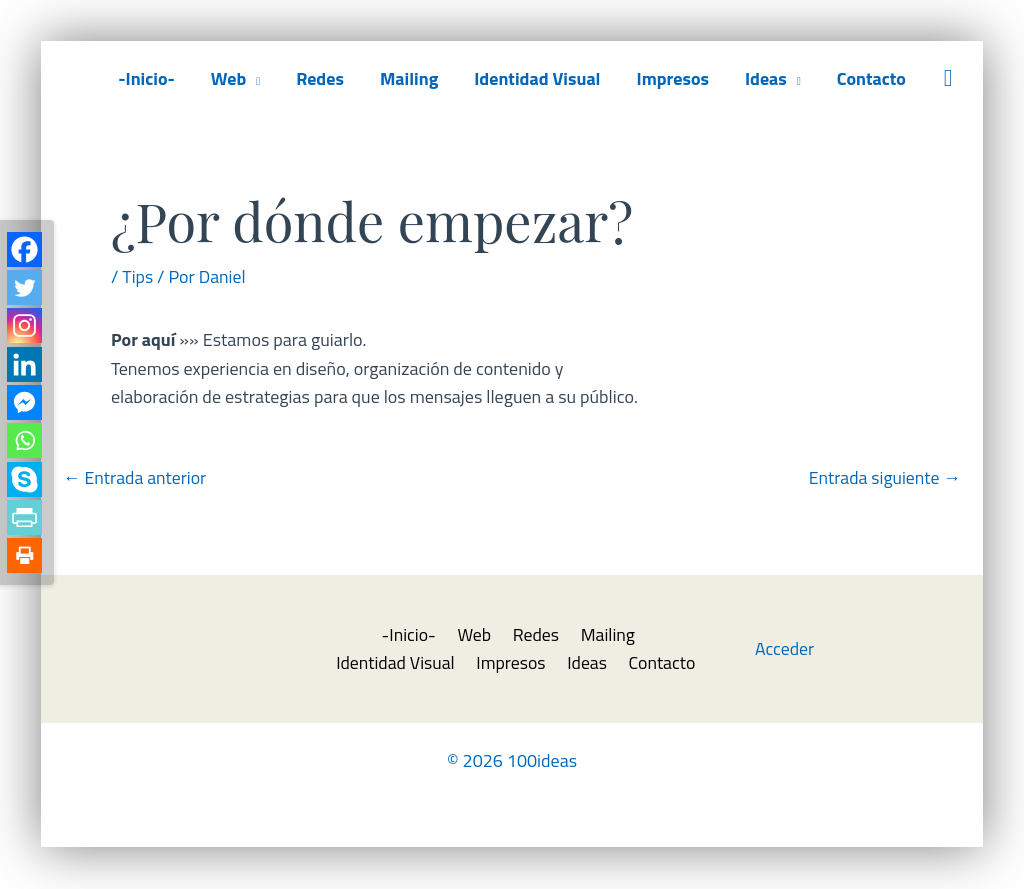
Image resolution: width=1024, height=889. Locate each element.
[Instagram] (24, 327)
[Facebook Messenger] (24, 405)
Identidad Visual (537, 78)
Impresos (672, 78)
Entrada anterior (136, 477)
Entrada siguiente (883, 477)
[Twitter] (24, 288)
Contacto (871, 78)
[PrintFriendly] (24, 522)
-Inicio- (146, 78)
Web (228, 78)
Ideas (766, 78)
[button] (948, 78)
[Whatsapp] (24, 444)
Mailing (409, 78)
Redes (320, 78)
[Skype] (24, 483)
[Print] (24, 561)
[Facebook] (24, 249)
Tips (137, 276)
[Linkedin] (24, 366)
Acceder (785, 649)
